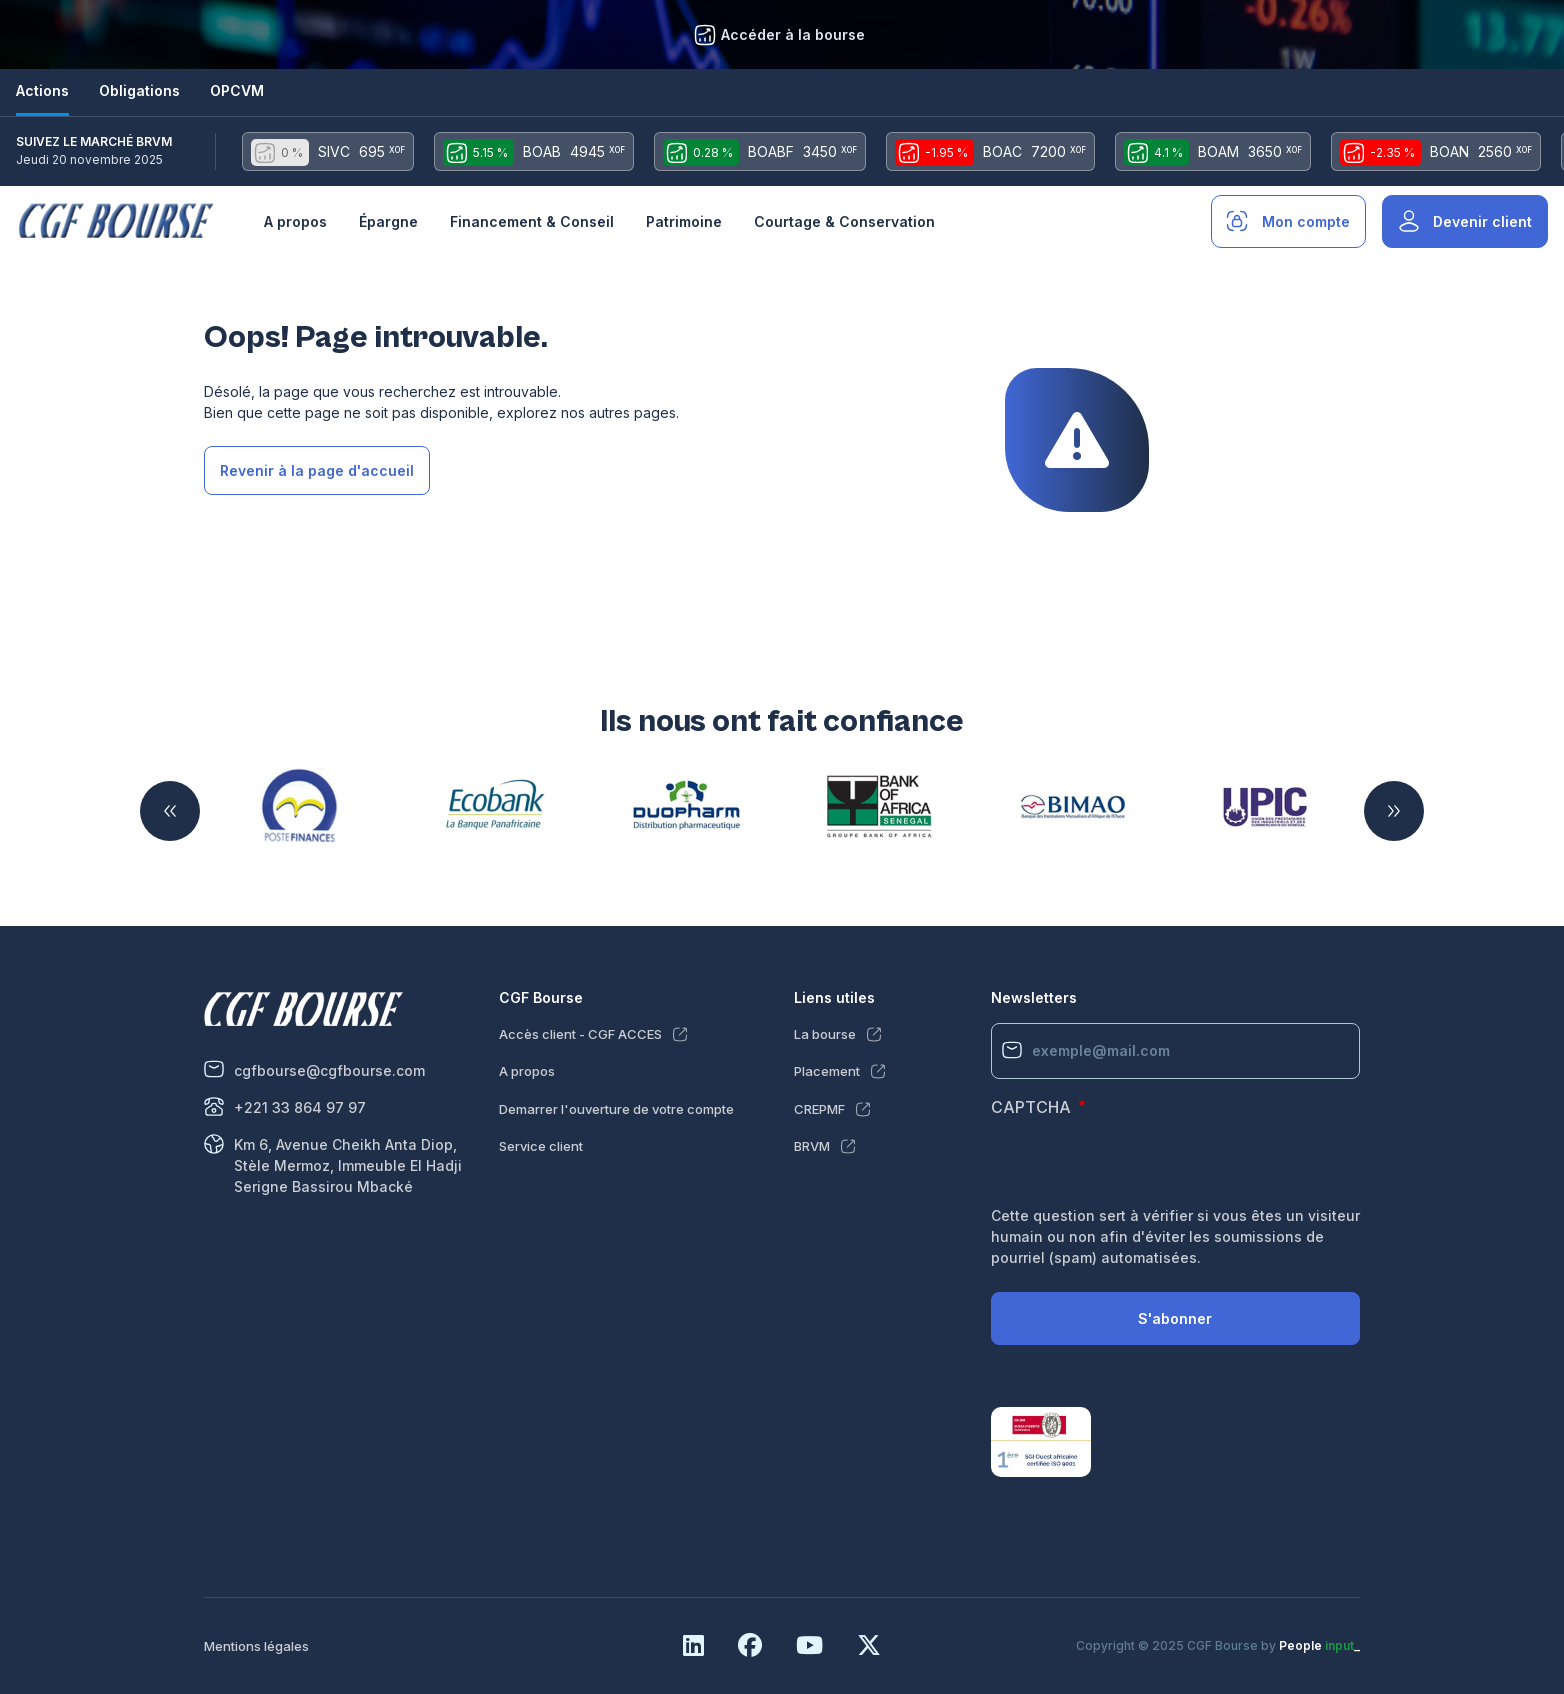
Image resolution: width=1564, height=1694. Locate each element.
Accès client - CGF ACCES (580, 1034)
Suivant (1394, 811)
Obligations (139, 90)
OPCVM (237, 90)
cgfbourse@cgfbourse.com (329, 1070)
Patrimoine (684, 221)
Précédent (170, 811)
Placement (827, 1071)
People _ (1319, 1645)
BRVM (812, 1146)
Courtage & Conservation (844, 221)
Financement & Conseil (532, 221)
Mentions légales (256, 1646)
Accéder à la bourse (793, 34)
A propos (295, 221)
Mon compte (1306, 221)
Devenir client (1482, 221)
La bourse (825, 1034)
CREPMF (819, 1109)
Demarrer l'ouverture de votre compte (616, 1109)
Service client (541, 1146)
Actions (42, 90)
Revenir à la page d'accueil (317, 470)
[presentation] (1143, 1166)
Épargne (388, 221)
